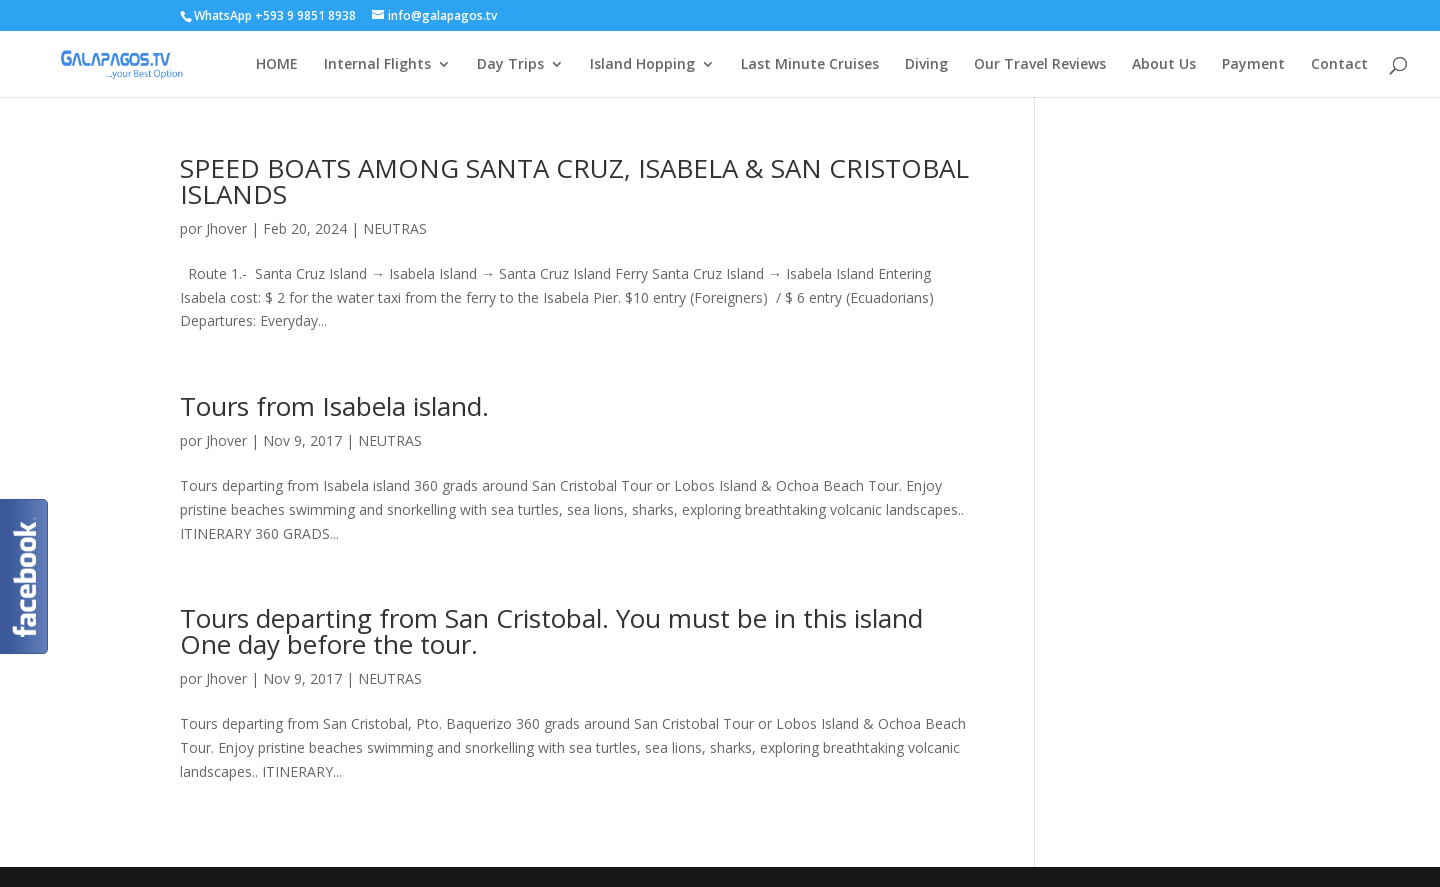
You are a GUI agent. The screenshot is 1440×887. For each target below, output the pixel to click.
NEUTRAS (395, 228)
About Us (1164, 65)
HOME (277, 65)
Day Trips (510, 65)
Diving (926, 65)
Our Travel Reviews (1040, 65)
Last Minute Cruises (810, 65)
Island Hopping (642, 65)
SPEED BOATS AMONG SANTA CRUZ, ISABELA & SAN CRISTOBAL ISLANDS (574, 181)
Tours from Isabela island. (334, 406)
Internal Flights (377, 65)
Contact (1339, 65)
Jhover (226, 228)
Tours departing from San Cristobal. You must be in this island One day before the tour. (551, 631)
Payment (1253, 65)
